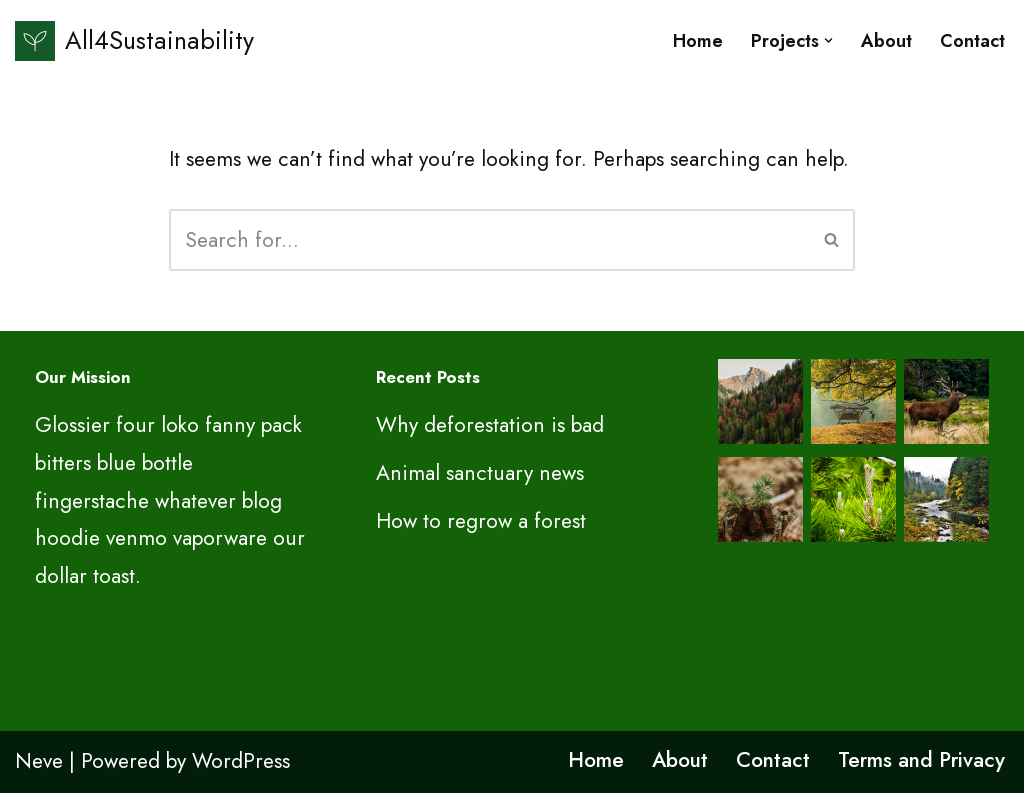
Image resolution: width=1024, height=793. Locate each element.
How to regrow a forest (481, 521)
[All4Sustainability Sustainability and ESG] (134, 40)
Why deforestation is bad (490, 425)
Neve (39, 761)
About (886, 41)
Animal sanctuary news (480, 473)
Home (698, 41)
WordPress (241, 761)
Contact (972, 41)
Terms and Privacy (921, 760)
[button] (828, 40)
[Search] (490, 240)
